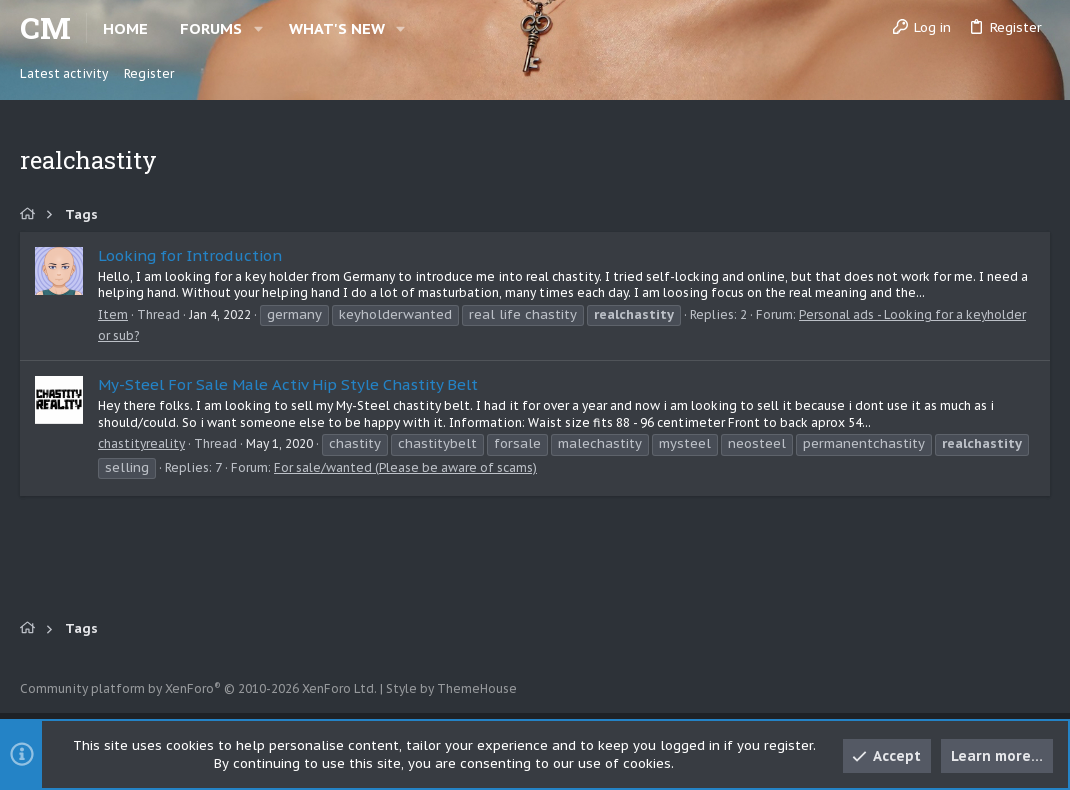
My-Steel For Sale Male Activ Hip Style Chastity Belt (288, 384)
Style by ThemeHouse (451, 688)
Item (113, 314)
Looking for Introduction (190, 255)
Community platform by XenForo (198, 688)
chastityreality (141, 443)
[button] (258, 28)
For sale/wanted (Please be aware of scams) (405, 467)
